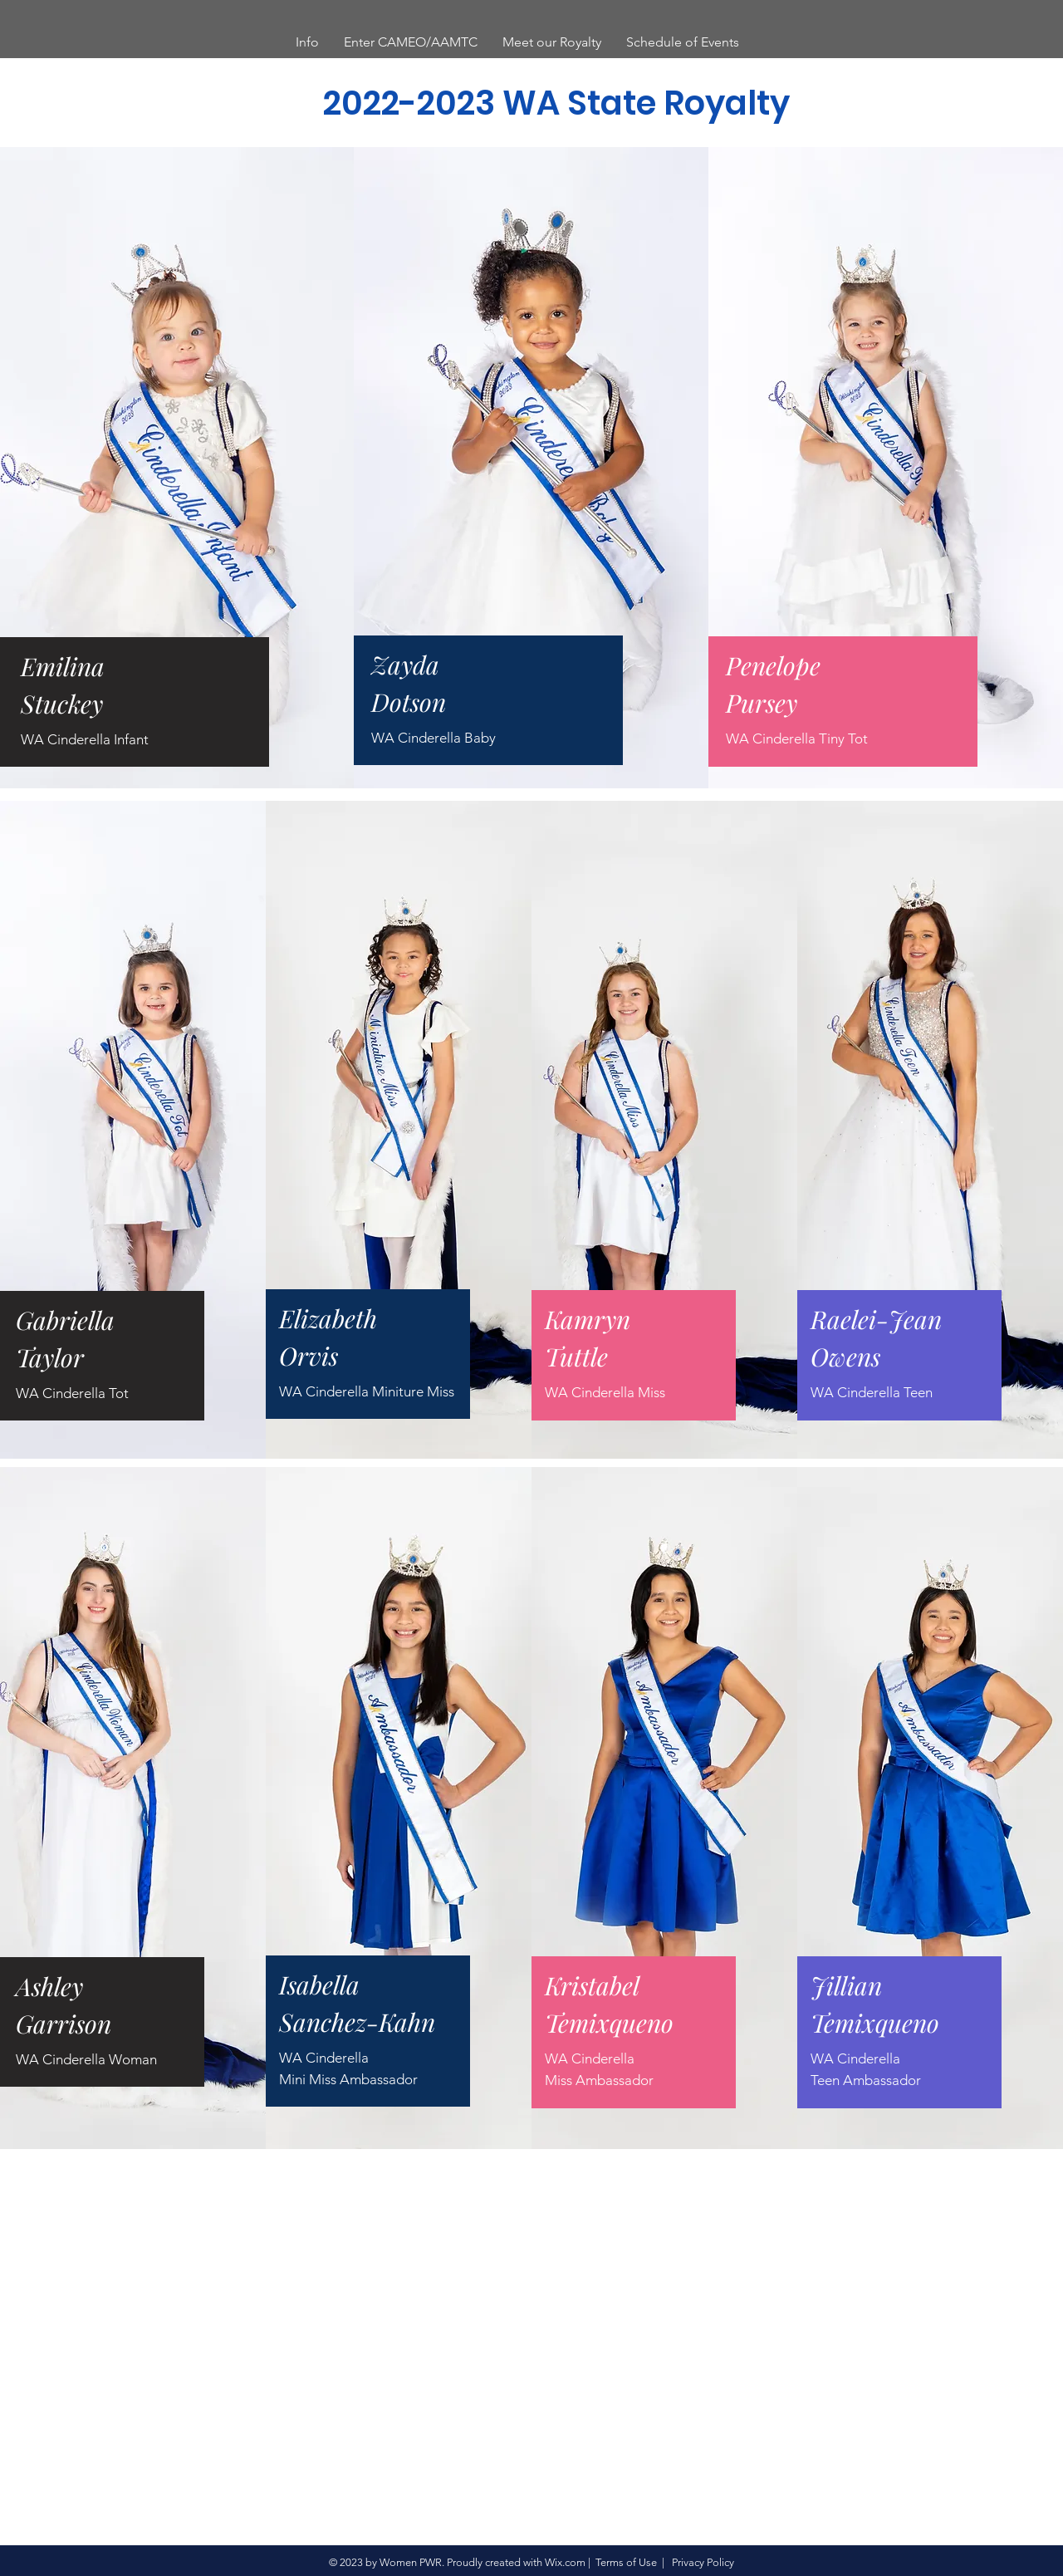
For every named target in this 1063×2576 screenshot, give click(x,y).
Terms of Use (626, 2562)
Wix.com (565, 2562)
